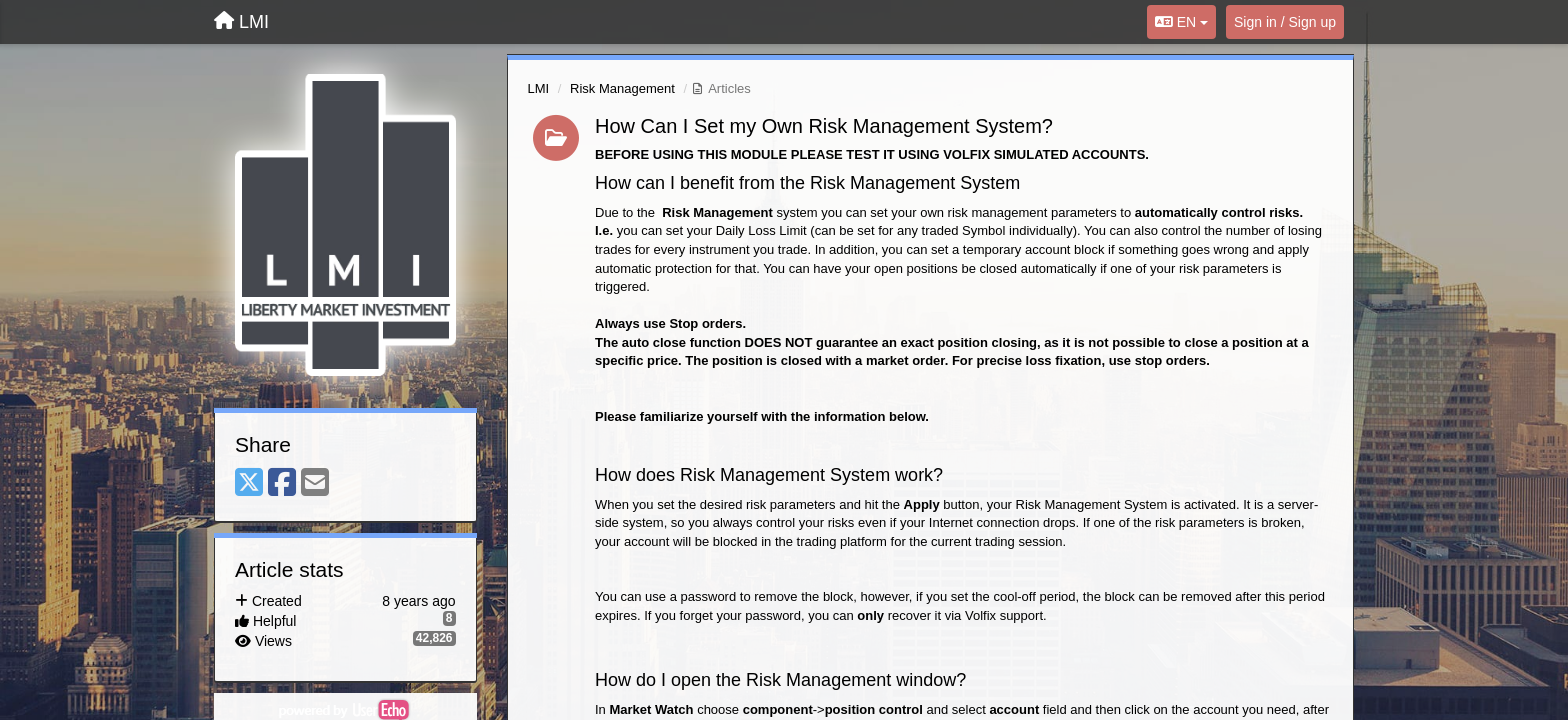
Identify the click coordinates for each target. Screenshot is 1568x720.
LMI (539, 88)
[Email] (315, 483)
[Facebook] (282, 483)
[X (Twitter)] (249, 483)
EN (1181, 22)
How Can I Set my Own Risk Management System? (824, 126)
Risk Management (622, 88)
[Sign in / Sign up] (1285, 22)
